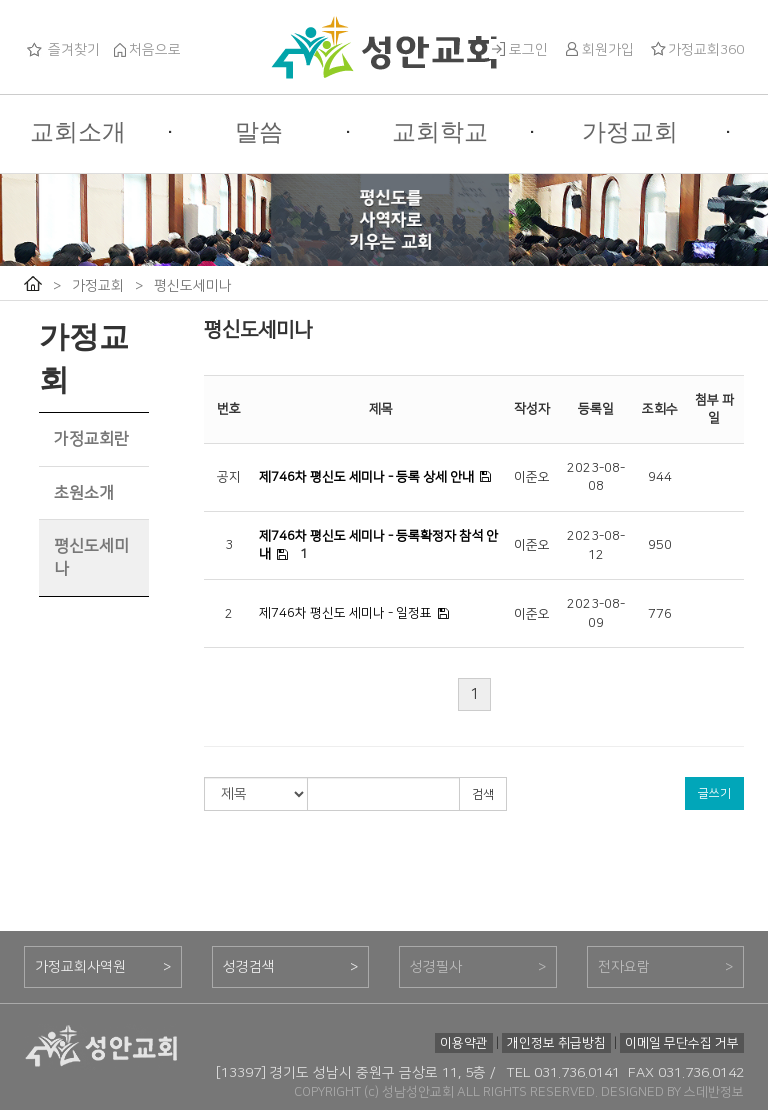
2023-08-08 (596, 477)
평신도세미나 (193, 286)
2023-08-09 (596, 613)
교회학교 (440, 132)
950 (660, 545)
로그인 (518, 50)
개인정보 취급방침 (556, 1043)
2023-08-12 (596, 545)
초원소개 (84, 493)
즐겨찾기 (62, 50)
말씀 (259, 132)
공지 (229, 477)
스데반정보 (714, 1092)
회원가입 (598, 50)
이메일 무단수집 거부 (682, 1043)
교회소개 (78, 132)
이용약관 (464, 1043)
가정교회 (630, 132)
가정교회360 (696, 50)
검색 (483, 794)
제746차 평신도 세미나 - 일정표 (345, 613)
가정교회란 (91, 439)
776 (660, 614)
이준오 (532, 477)
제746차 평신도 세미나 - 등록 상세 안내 (366, 477)
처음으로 (145, 50)
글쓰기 (714, 793)
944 (660, 477)
